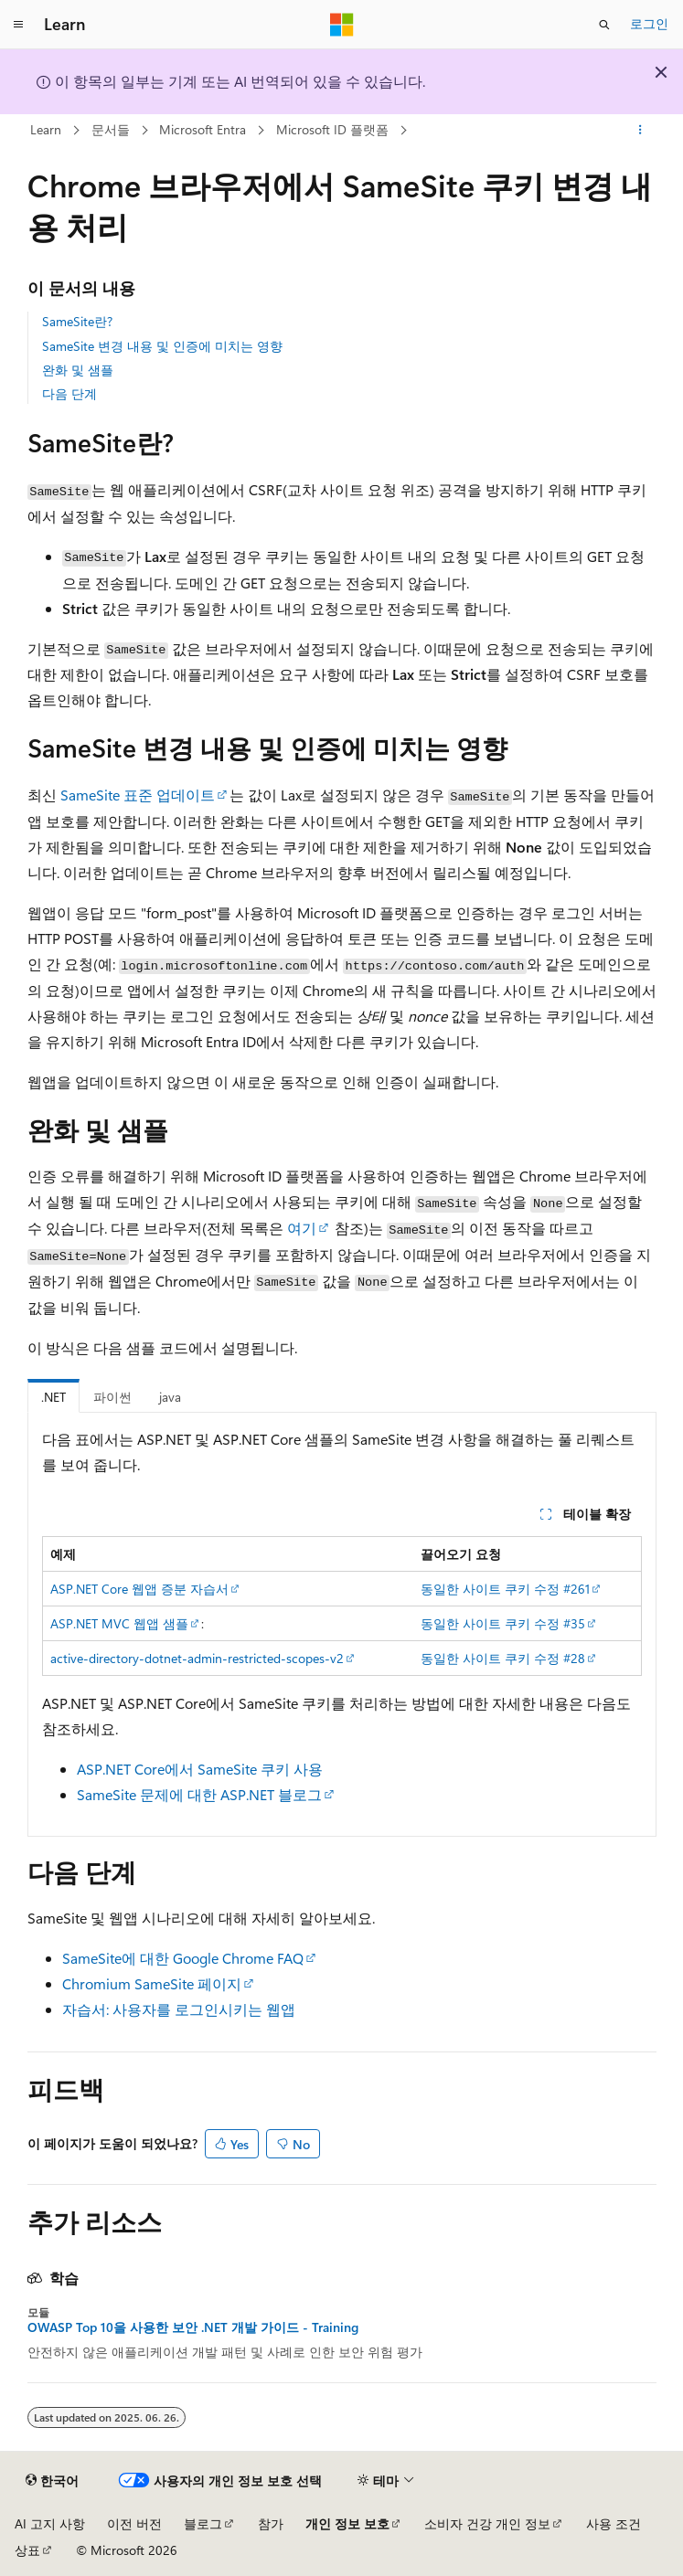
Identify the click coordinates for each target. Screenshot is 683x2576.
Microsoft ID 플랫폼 (332, 129)
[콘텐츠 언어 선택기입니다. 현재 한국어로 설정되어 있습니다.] (52, 2481)
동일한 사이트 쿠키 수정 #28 (503, 1658)
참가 (270, 2523)
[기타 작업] (640, 130)
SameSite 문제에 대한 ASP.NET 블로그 (199, 1794)
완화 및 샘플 (77, 369)
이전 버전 (134, 2523)
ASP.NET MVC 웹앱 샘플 (119, 1623)
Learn (45, 129)
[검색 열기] (604, 24)
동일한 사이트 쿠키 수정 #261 (505, 1588)
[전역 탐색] (18, 24)
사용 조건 (613, 2523)
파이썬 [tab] (112, 1396)
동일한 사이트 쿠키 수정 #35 (503, 1623)
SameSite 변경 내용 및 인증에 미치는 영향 (162, 346)
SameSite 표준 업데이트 (137, 794)
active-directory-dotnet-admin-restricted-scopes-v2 (197, 1658)
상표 (27, 2550)
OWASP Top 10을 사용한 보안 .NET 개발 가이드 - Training (192, 2327)
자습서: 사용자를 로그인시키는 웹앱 (178, 2009)
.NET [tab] (53, 1396)
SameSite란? (77, 321)
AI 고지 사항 (50, 2523)
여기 (301, 1227)
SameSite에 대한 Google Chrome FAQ (183, 1957)
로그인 (649, 23)
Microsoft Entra (202, 129)
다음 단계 (69, 393)
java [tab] (170, 1396)
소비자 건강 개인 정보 (487, 2523)
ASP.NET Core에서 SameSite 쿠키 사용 (200, 1768)
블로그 (203, 2523)
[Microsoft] (342, 25)
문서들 (110, 129)
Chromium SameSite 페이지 (151, 1983)
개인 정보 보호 (347, 2523)
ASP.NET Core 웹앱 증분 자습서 (139, 1588)
